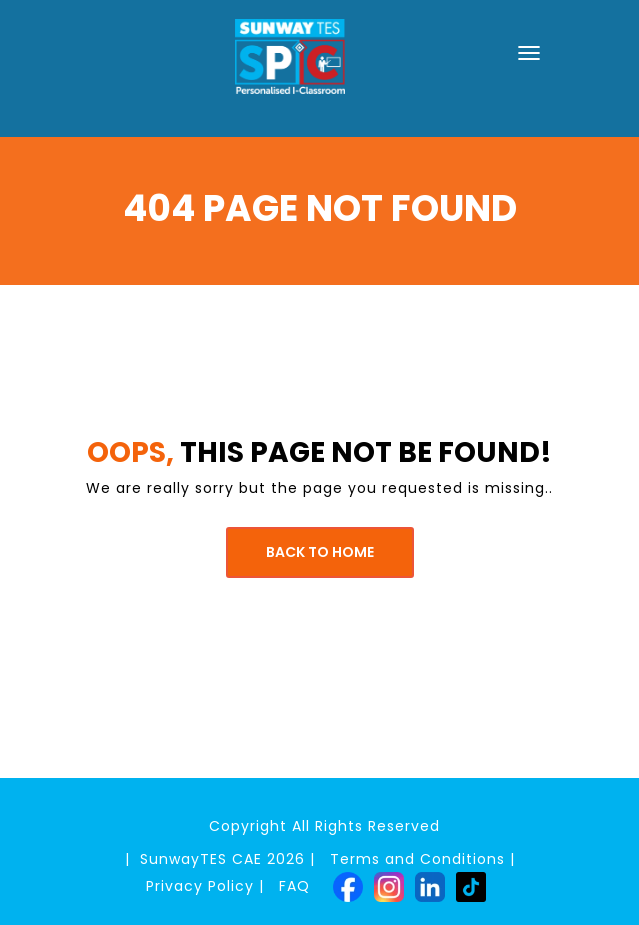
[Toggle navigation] (529, 53)
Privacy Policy (200, 886)
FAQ (294, 886)
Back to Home (320, 552)
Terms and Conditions (417, 859)
